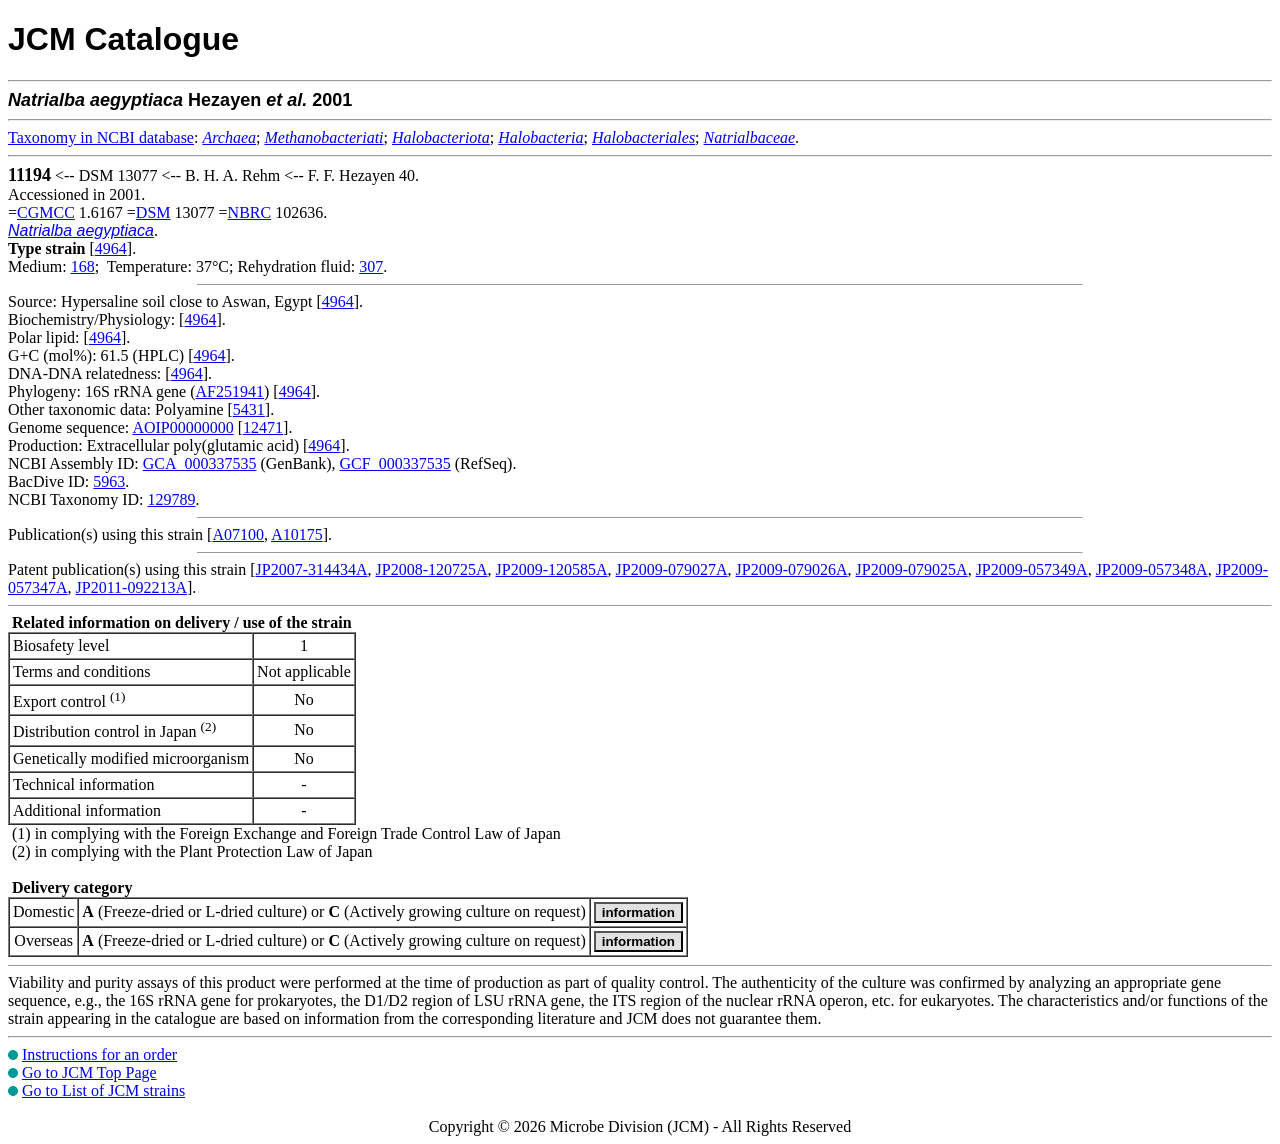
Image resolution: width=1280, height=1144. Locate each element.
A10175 (297, 534)
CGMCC (46, 212)
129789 (171, 499)
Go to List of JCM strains (103, 1090)
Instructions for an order (99, 1054)
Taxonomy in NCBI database (101, 137)
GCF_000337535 (395, 463)
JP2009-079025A (912, 569)
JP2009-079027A (672, 569)
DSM (153, 212)
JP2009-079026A (792, 569)
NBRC (250, 212)
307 (371, 266)
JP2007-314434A (312, 569)
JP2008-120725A (432, 569)
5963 (109, 481)
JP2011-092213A (131, 587)
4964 (111, 248)
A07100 (238, 534)
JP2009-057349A (1032, 569)
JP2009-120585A (552, 569)
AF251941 (230, 391)
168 (83, 266)
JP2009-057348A (1152, 569)
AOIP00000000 (182, 427)
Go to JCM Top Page (89, 1072)
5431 (249, 409)
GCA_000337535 (200, 463)
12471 (263, 427)
